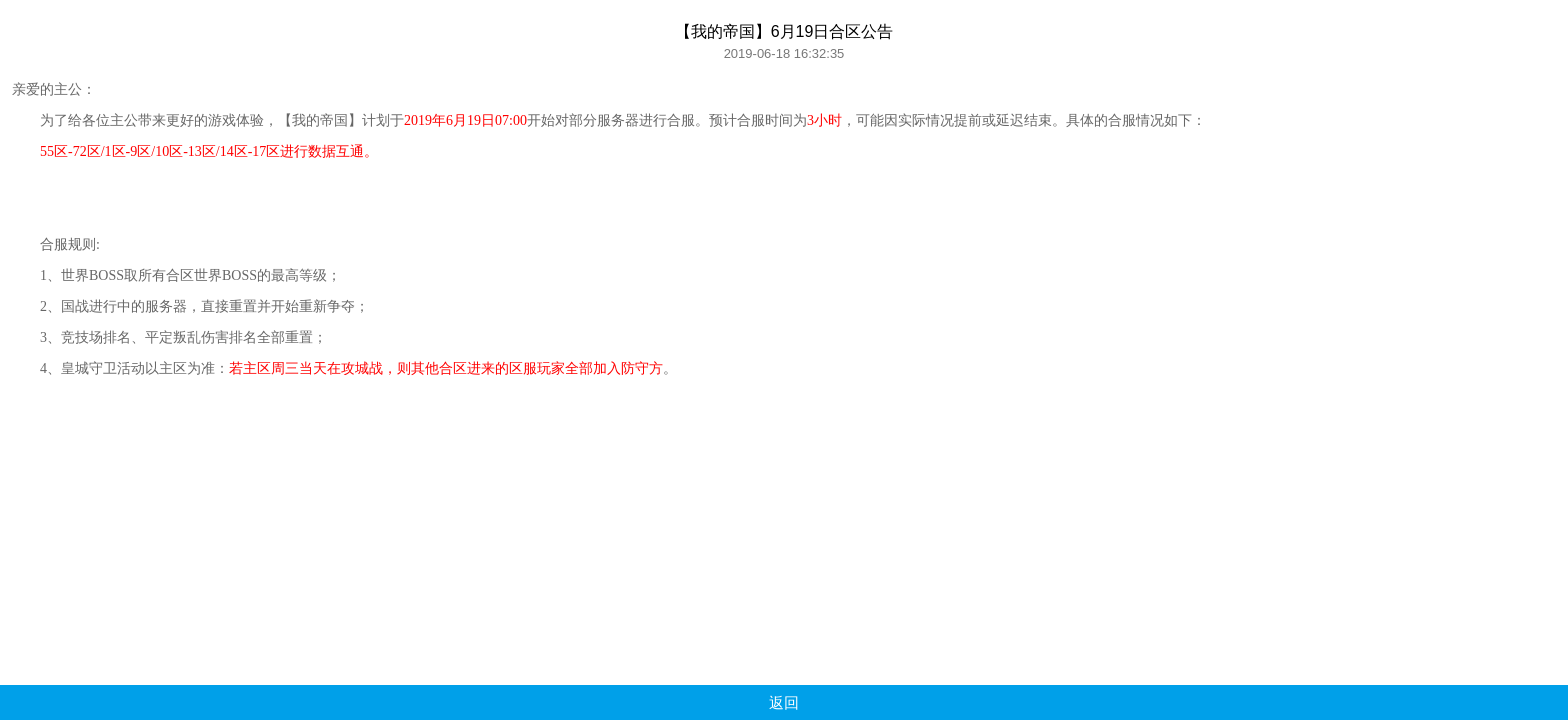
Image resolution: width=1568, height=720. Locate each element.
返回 (784, 702)
